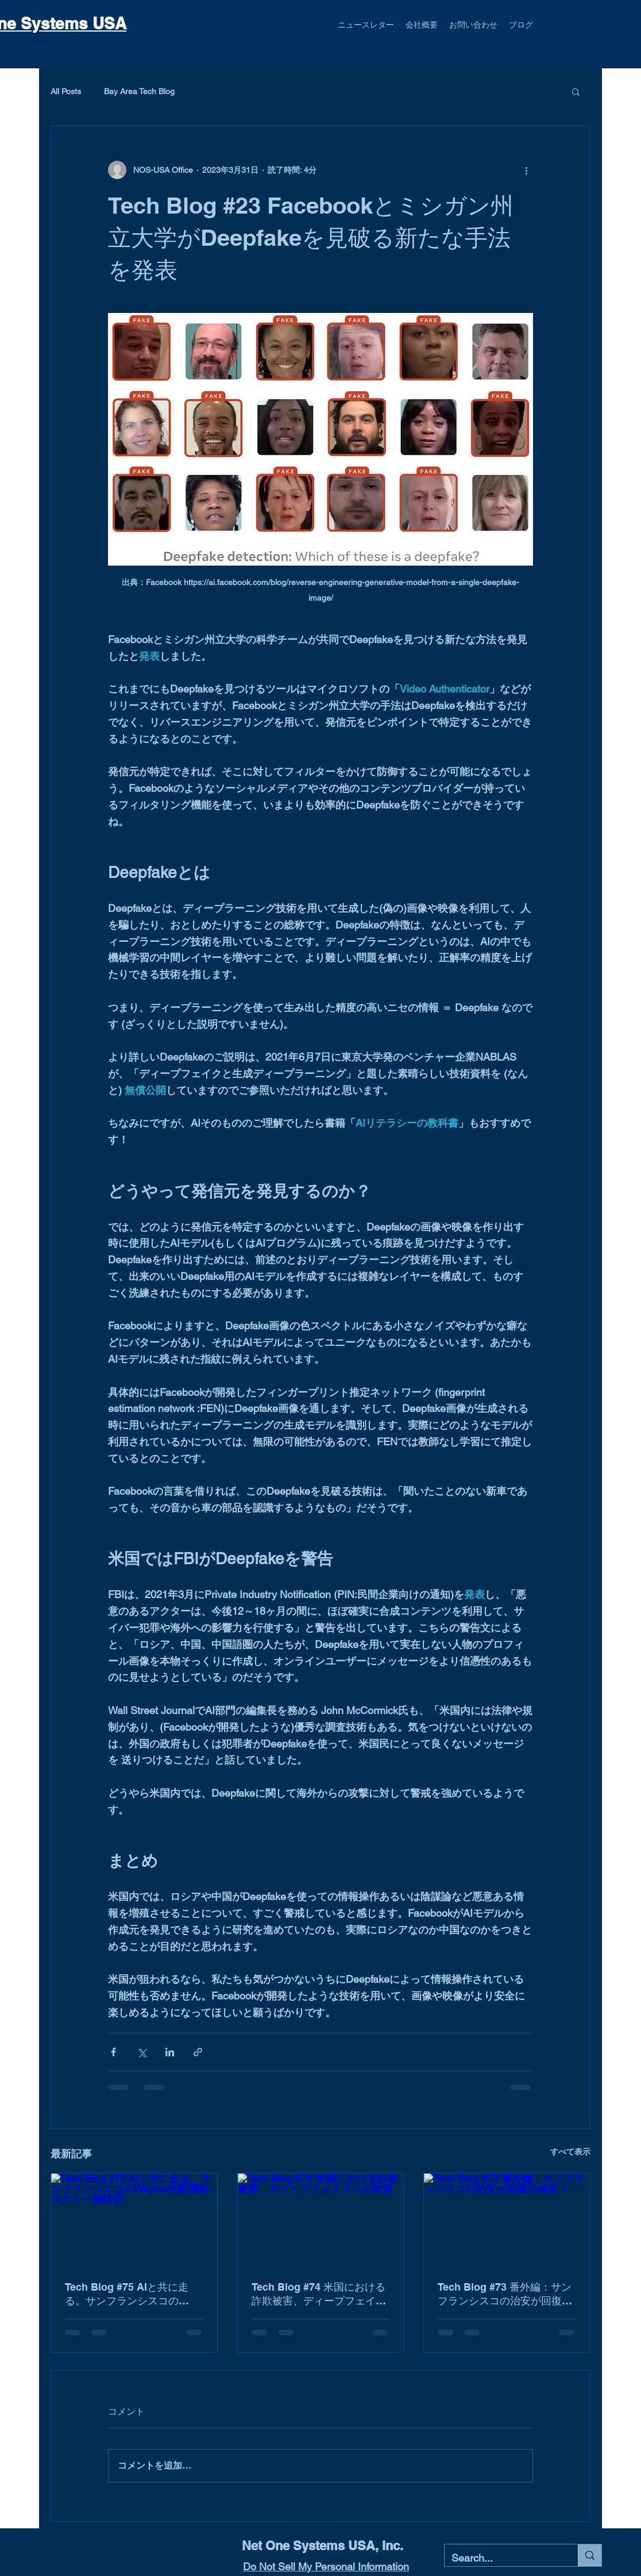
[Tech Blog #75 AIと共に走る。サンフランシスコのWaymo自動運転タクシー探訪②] (134, 2219)
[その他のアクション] (526, 170)
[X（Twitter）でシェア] (141, 2052)
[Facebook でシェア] (113, 2052)
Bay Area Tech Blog (139, 91)
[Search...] (502, 2558)
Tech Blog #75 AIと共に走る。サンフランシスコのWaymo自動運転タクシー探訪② (129, 2294)
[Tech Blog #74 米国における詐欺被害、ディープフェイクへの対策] (321, 2219)
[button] (575, 91)
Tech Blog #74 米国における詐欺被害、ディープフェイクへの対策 (319, 2294)
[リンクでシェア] (197, 2052)
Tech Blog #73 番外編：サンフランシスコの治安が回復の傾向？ (505, 2294)
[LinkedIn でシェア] (169, 2052)
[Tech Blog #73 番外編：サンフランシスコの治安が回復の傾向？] (507, 2219)
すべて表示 (570, 2151)
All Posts (66, 91)
